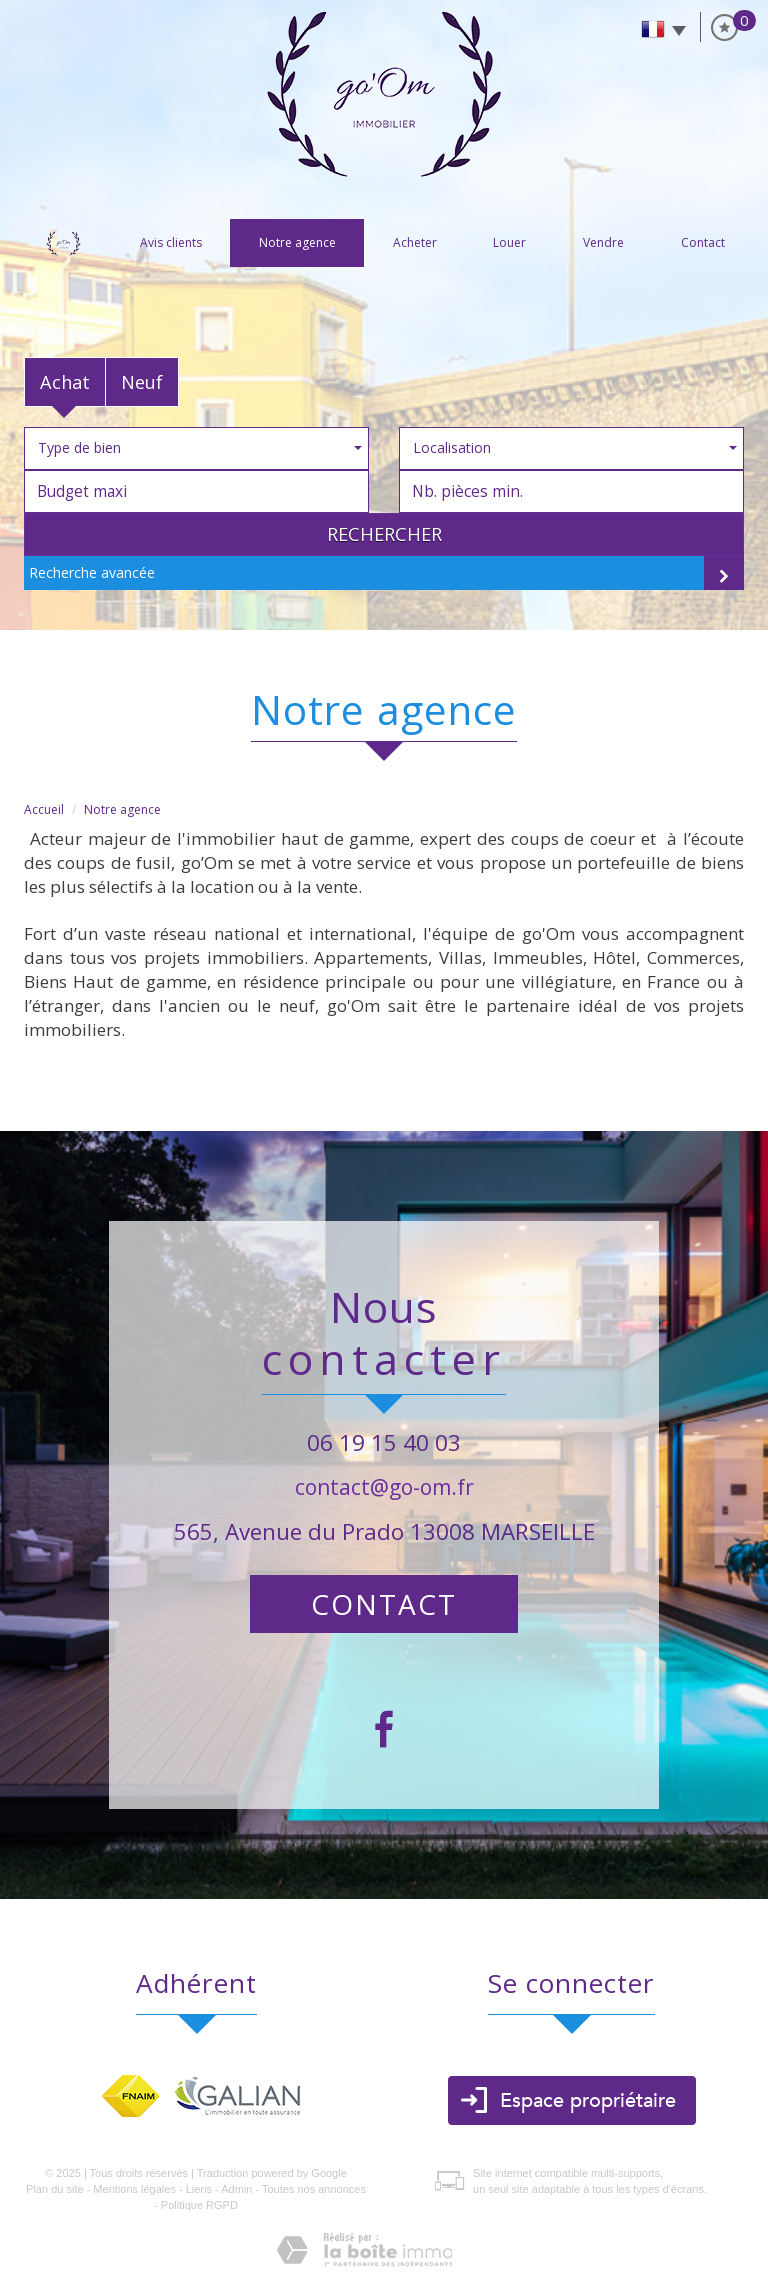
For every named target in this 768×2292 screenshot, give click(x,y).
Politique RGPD (199, 2205)
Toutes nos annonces (314, 2189)
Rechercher (384, 534)
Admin (236, 2189)
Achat (65, 382)
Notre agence (297, 242)
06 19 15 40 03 (384, 1442)
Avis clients (171, 242)
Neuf (142, 382)
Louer (509, 242)
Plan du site (54, 2189)
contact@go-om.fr (384, 1487)
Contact (703, 242)
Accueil (63, 242)
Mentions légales (134, 2189)
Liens (199, 2189)
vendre (603, 242)
